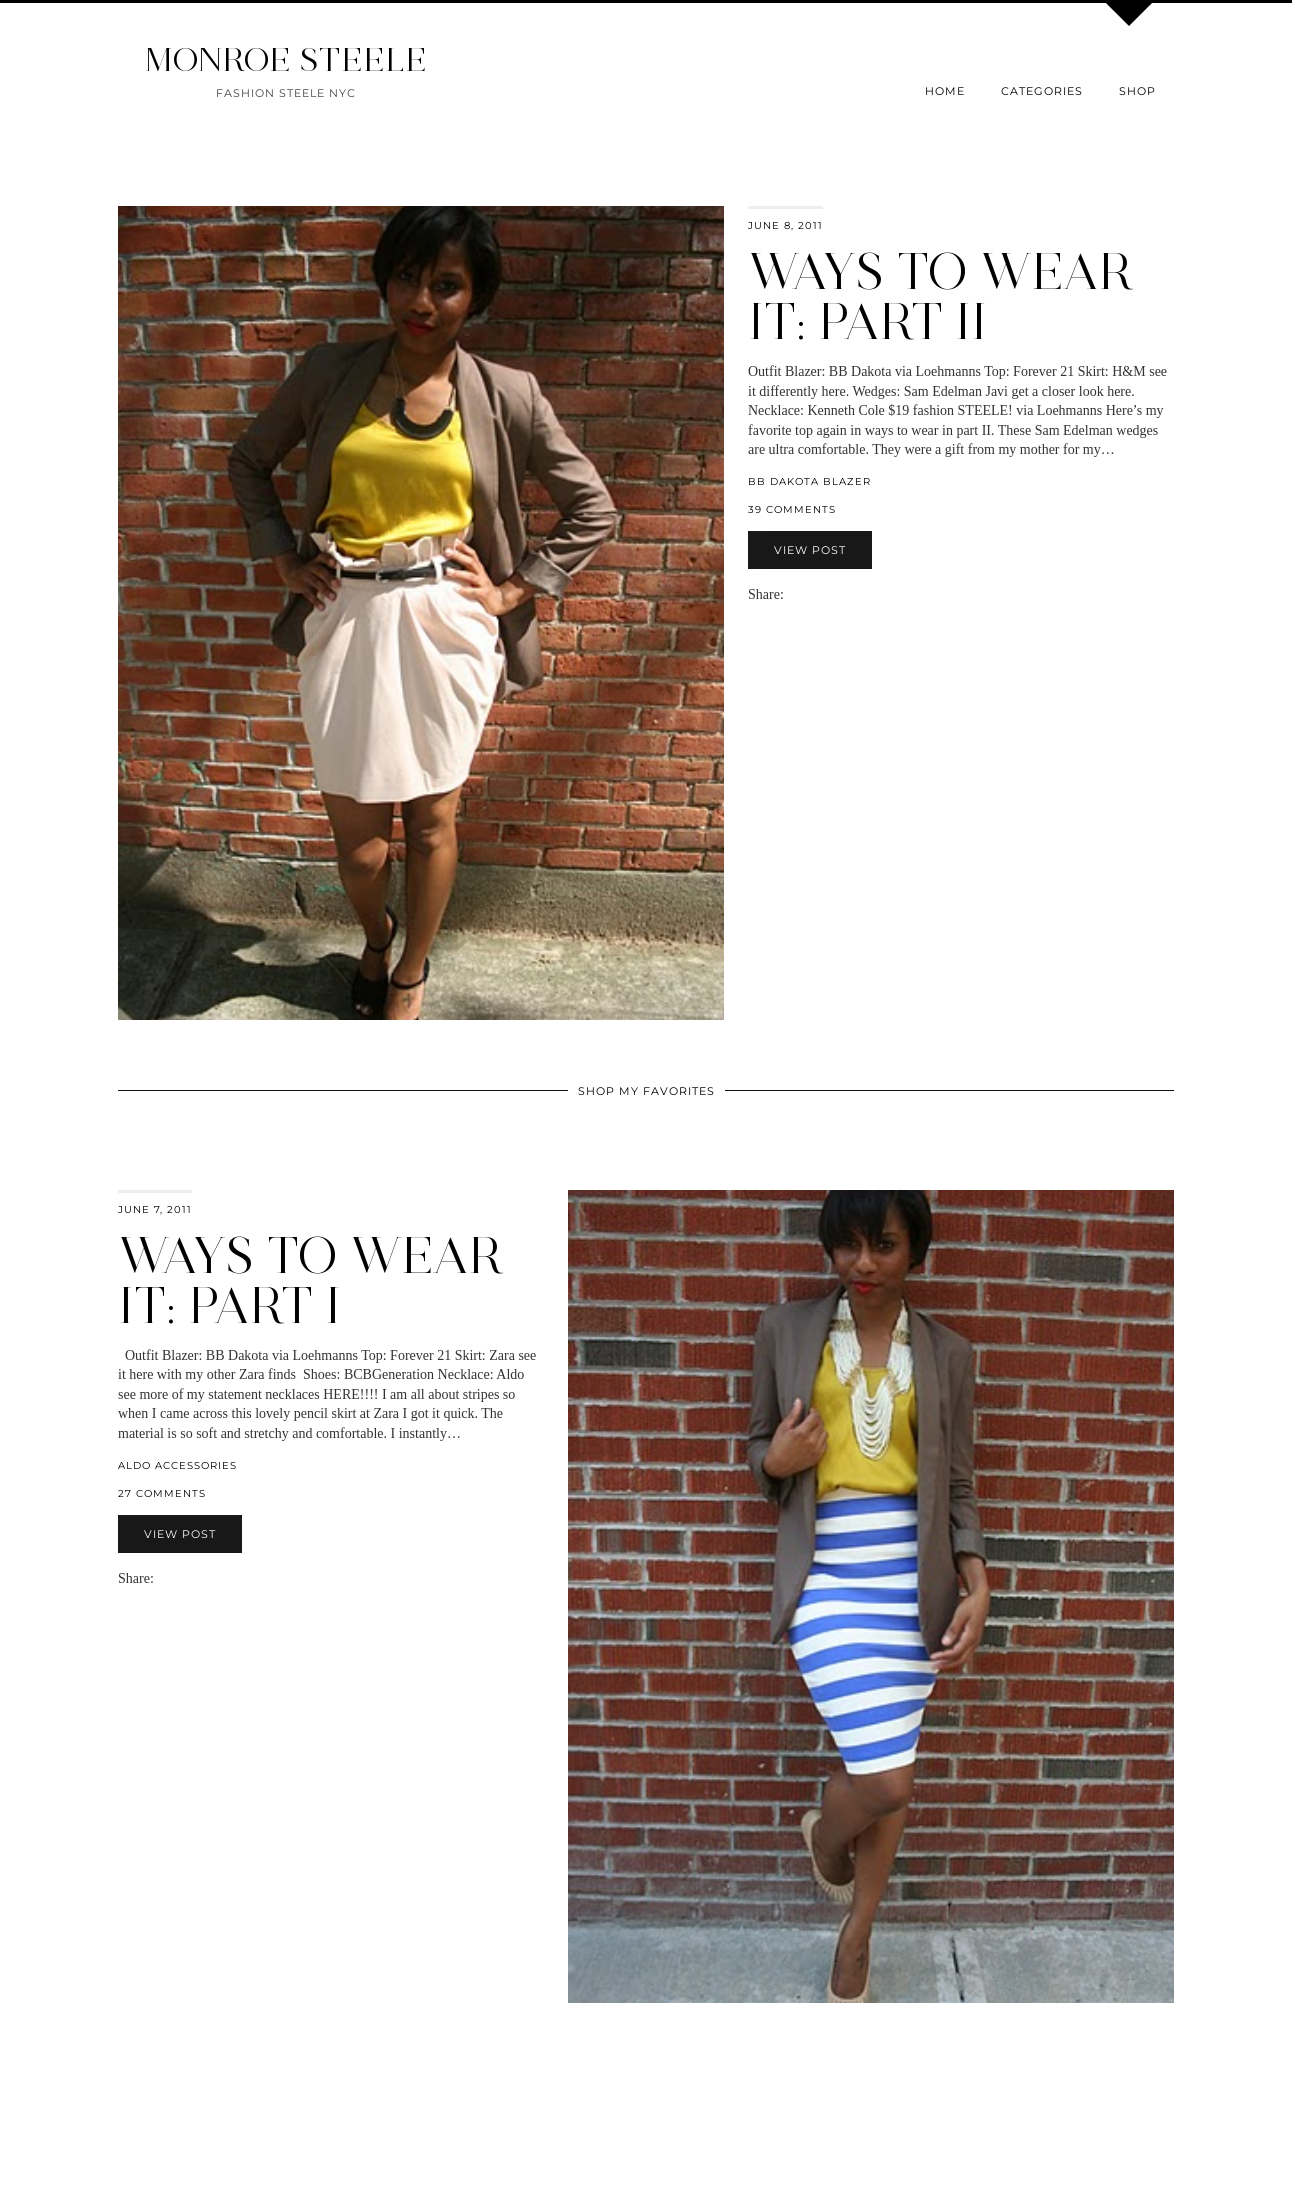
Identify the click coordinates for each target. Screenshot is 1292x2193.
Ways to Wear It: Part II (940, 296)
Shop (1137, 91)
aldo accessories (177, 1465)
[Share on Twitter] (812, 594)
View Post (810, 550)
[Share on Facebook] (802, 594)
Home (945, 91)
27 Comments (162, 1493)
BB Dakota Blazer (809, 481)
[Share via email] (792, 594)
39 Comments (792, 509)
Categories (1042, 91)
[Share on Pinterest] (822, 594)
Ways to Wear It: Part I (310, 1280)
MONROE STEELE (286, 59)
